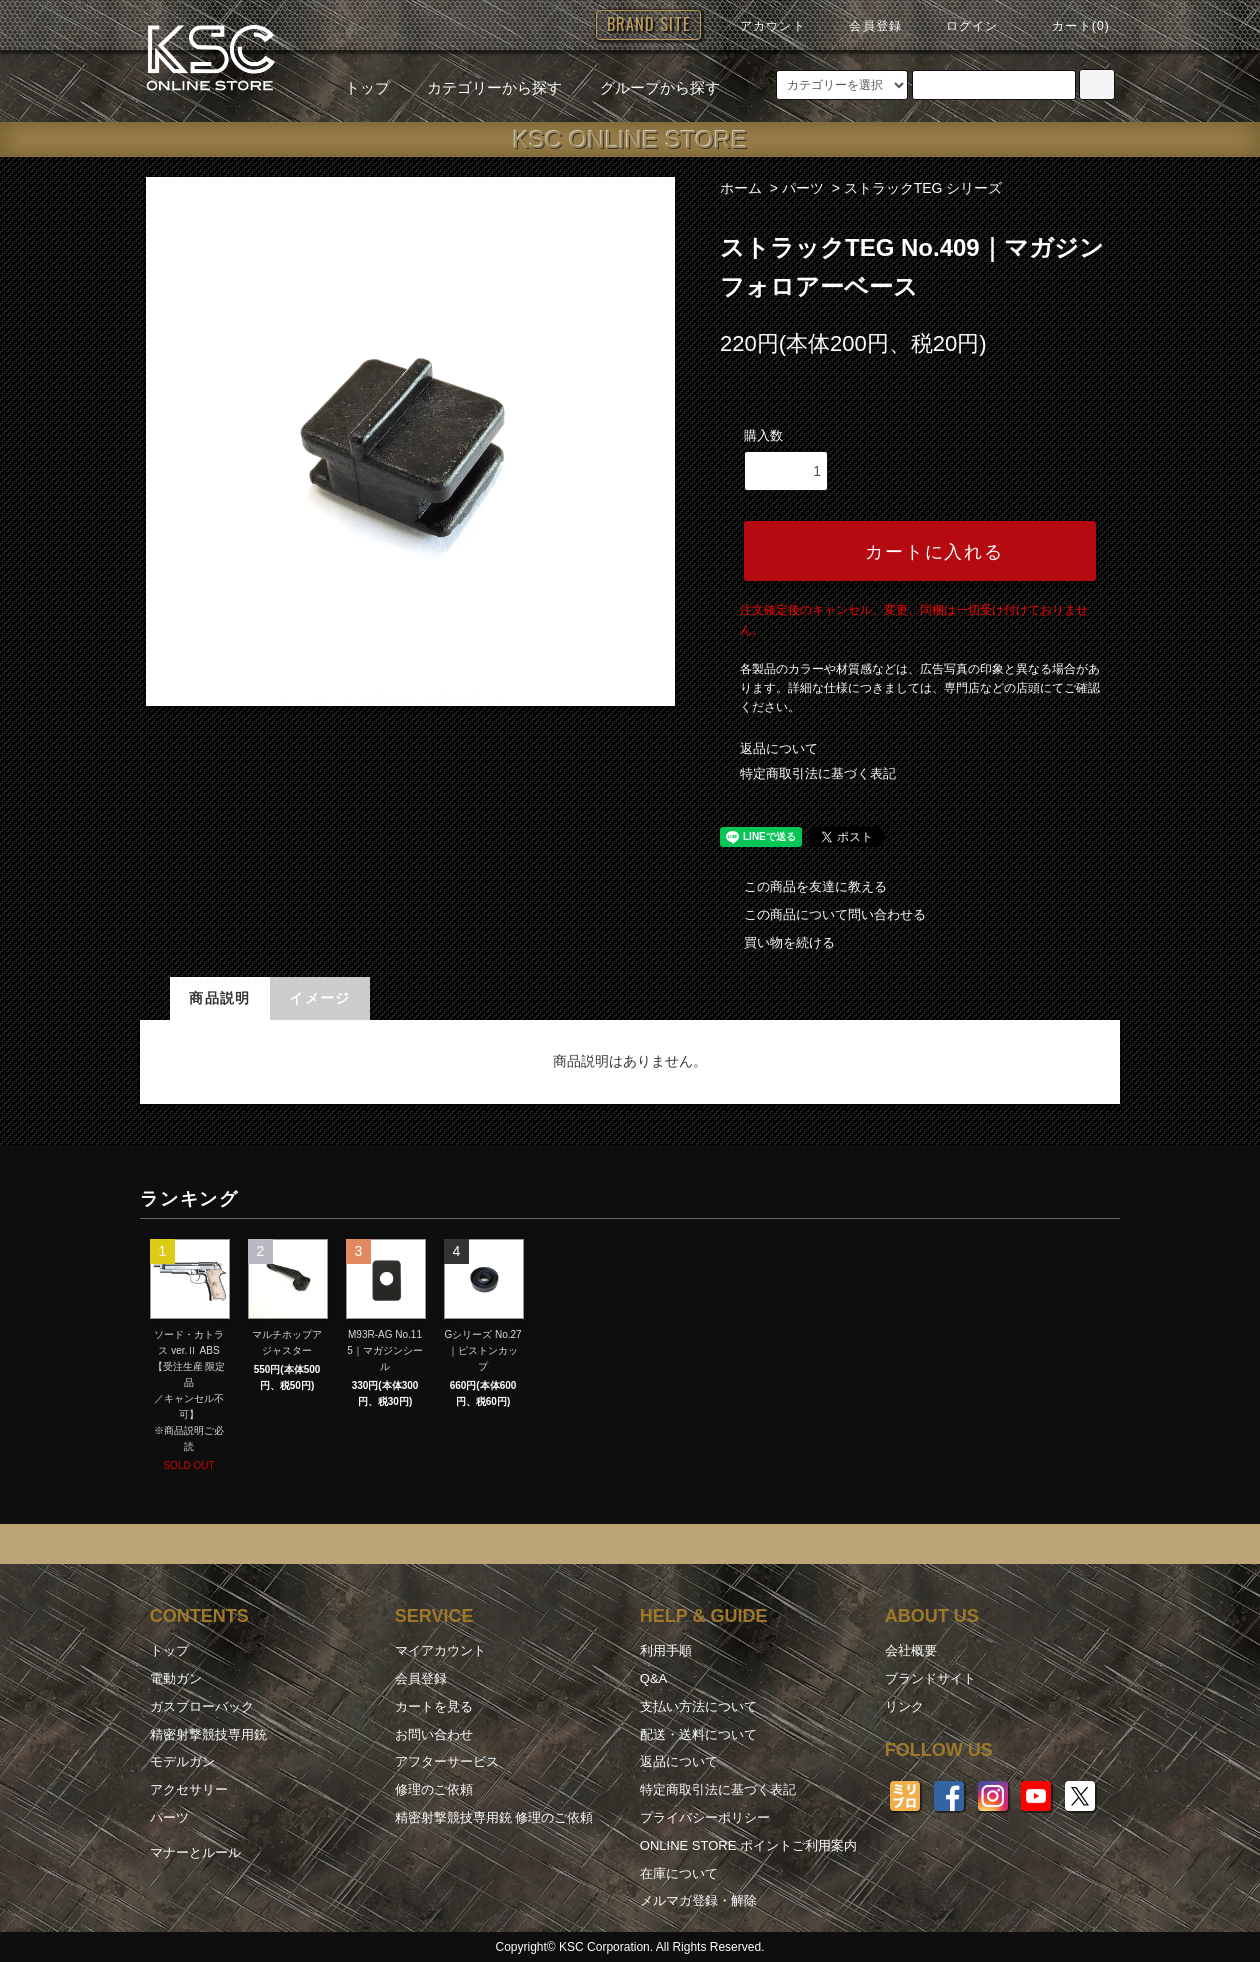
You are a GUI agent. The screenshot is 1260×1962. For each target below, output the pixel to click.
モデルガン (182, 1761)
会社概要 (911, 1650)
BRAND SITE (648, 24)
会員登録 (863, 26)
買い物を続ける (777, 942)
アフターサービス (447, 1761)
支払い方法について (698, 1706)
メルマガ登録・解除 (698, 1900)
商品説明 (220, 998)
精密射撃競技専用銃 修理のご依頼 (494, 1817)
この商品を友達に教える (803, 886)
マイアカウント (440, 1650)
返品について (779, 748)
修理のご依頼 (434, 1789)
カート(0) (1069, 26)
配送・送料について (698, 1734)
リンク (904, 1706)
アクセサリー (189, 1789)
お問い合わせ (434, 1734)
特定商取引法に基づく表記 (818, 773)
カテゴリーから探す (482, 87)
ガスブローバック (202, 1706)
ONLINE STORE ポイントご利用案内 (748, 1845)
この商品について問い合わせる (823, 914)
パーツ (803, 188)
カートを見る (434, 1706)
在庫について (679, 1873)
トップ (367, 87)
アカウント (761, 26)
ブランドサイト (930, 1678)
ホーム (741, 188)
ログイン (960, 26)
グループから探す (648, 87)
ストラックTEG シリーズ (923, 188)
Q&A (653, 1678)
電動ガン (176, 1678)
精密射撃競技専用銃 (208, 1734)
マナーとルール (195, 1852)
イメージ (320, 998)
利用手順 (666, 1650)
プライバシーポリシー (705, 1817)
